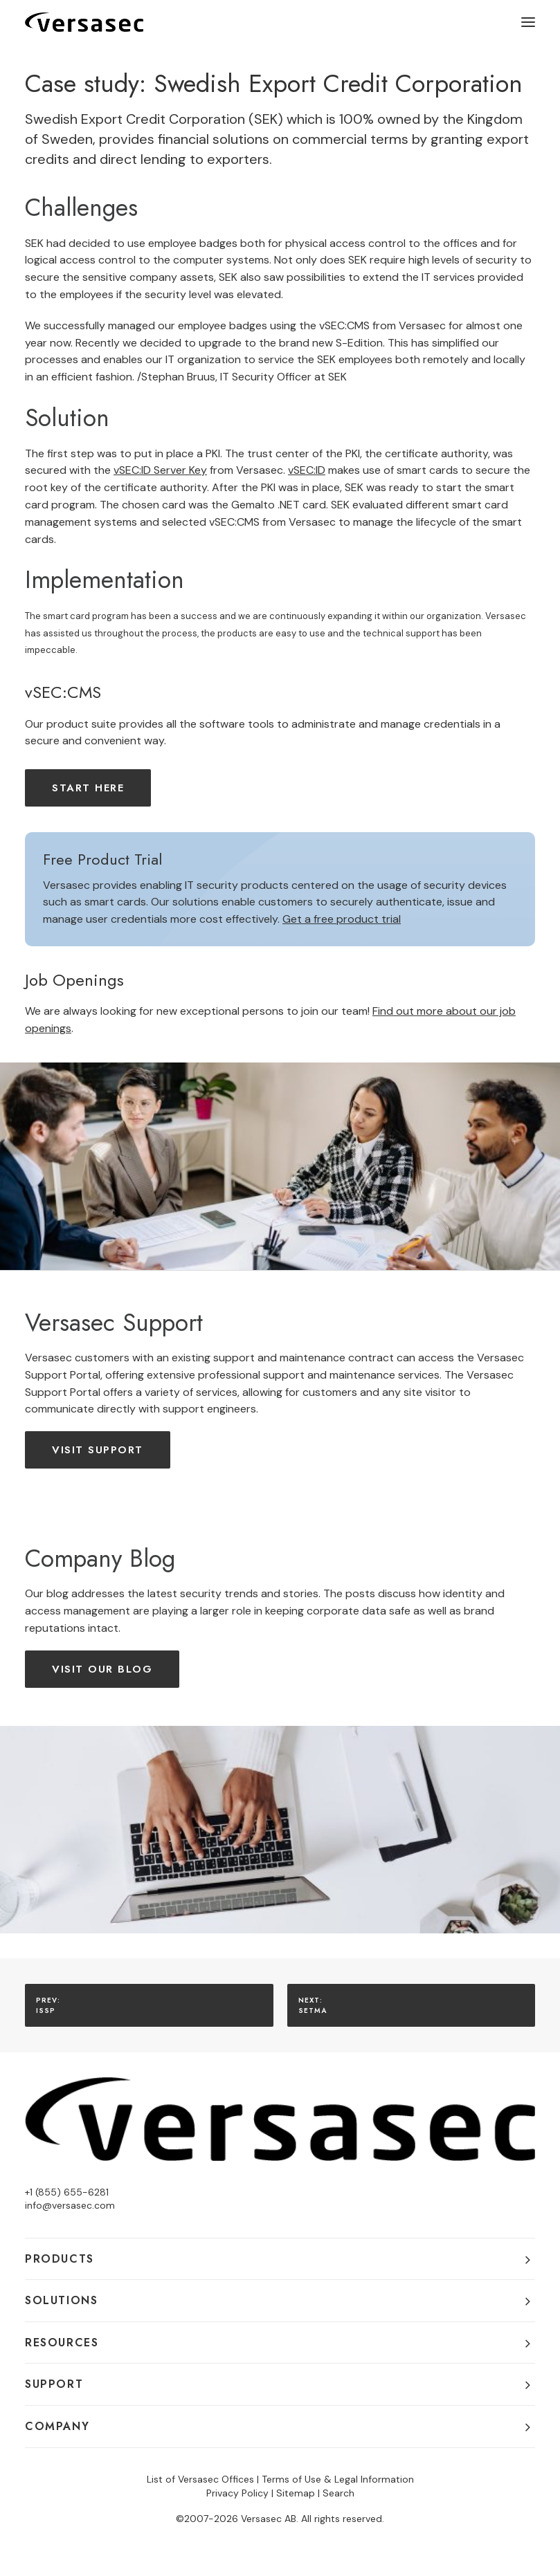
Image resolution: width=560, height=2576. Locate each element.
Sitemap (295, 2493)
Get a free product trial (341, 919)
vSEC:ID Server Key (160, 470)
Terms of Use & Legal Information (338, 2479)
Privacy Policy (237, 2493)
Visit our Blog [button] (102, 1669)
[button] (528, 22)
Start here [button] (88, 787)
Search (338, 2493)
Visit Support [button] (97, 1449)
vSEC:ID (306, 470)
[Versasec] (84, 22)
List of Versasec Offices (200, 2479)
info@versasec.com (70, 2205)
